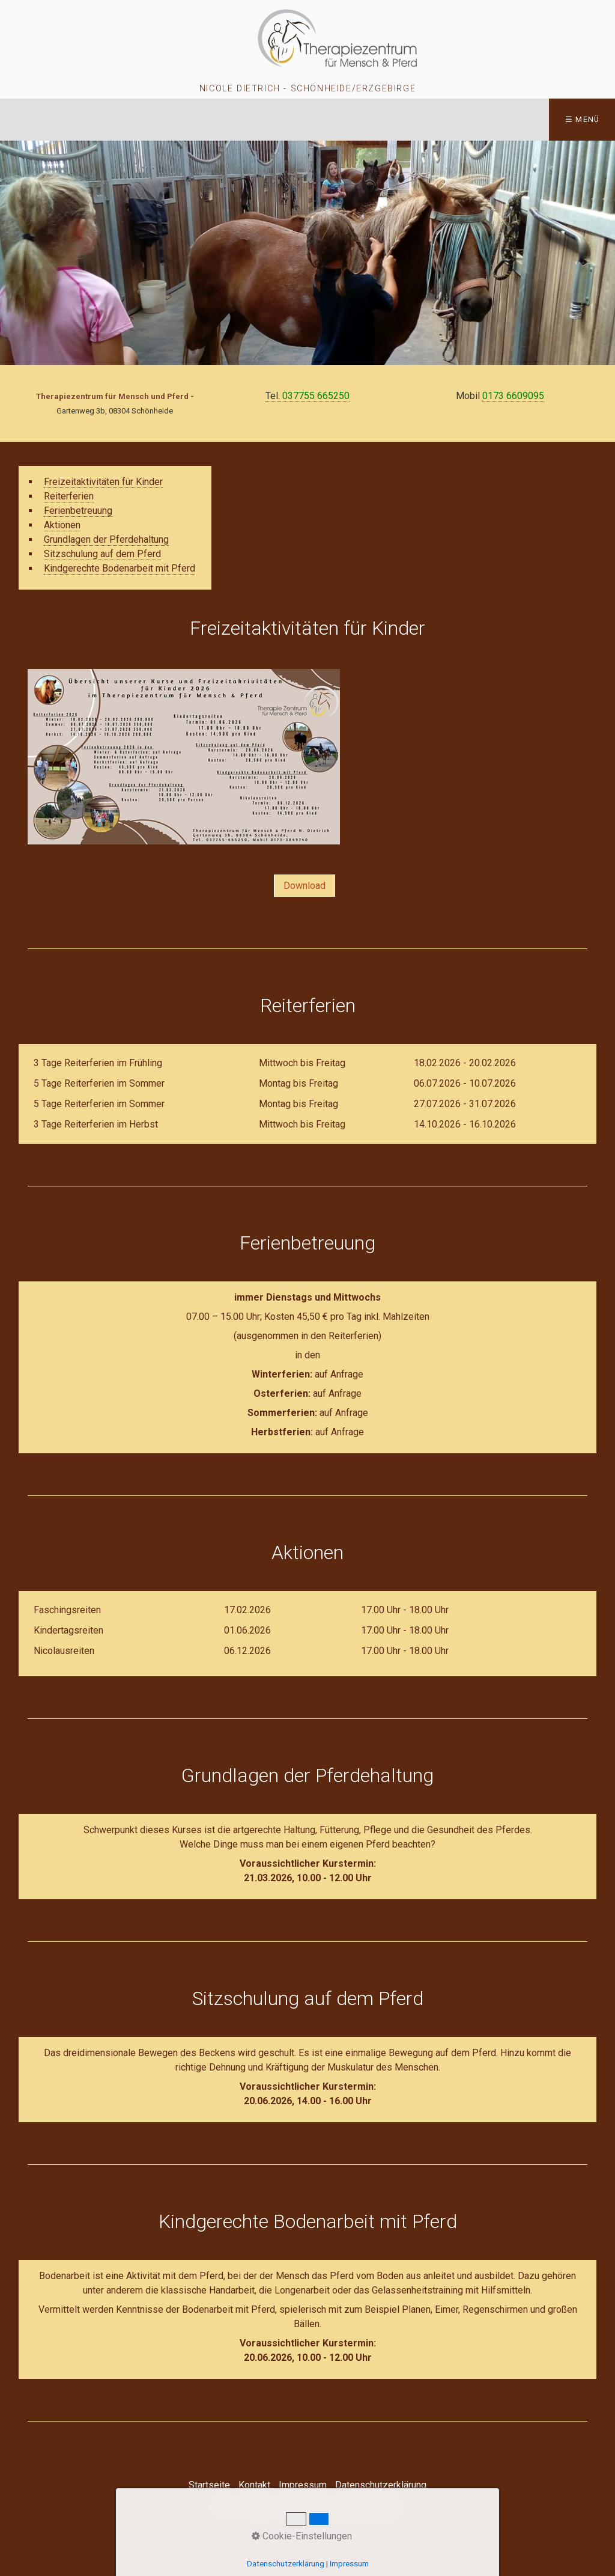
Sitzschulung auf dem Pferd (102, 554)
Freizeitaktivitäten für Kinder (103, 481)
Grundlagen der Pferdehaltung (106, 539)
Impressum (303, 2485)
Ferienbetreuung (78, 510)
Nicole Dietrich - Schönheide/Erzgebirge (307, 89)
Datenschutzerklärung (380, 2485)
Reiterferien (69, 496)
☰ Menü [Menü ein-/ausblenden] (582, 119)
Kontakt (254, 2485)
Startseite (209, 2485)
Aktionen (62, 525)
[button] (304, 885)
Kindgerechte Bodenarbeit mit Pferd (119, 568)
